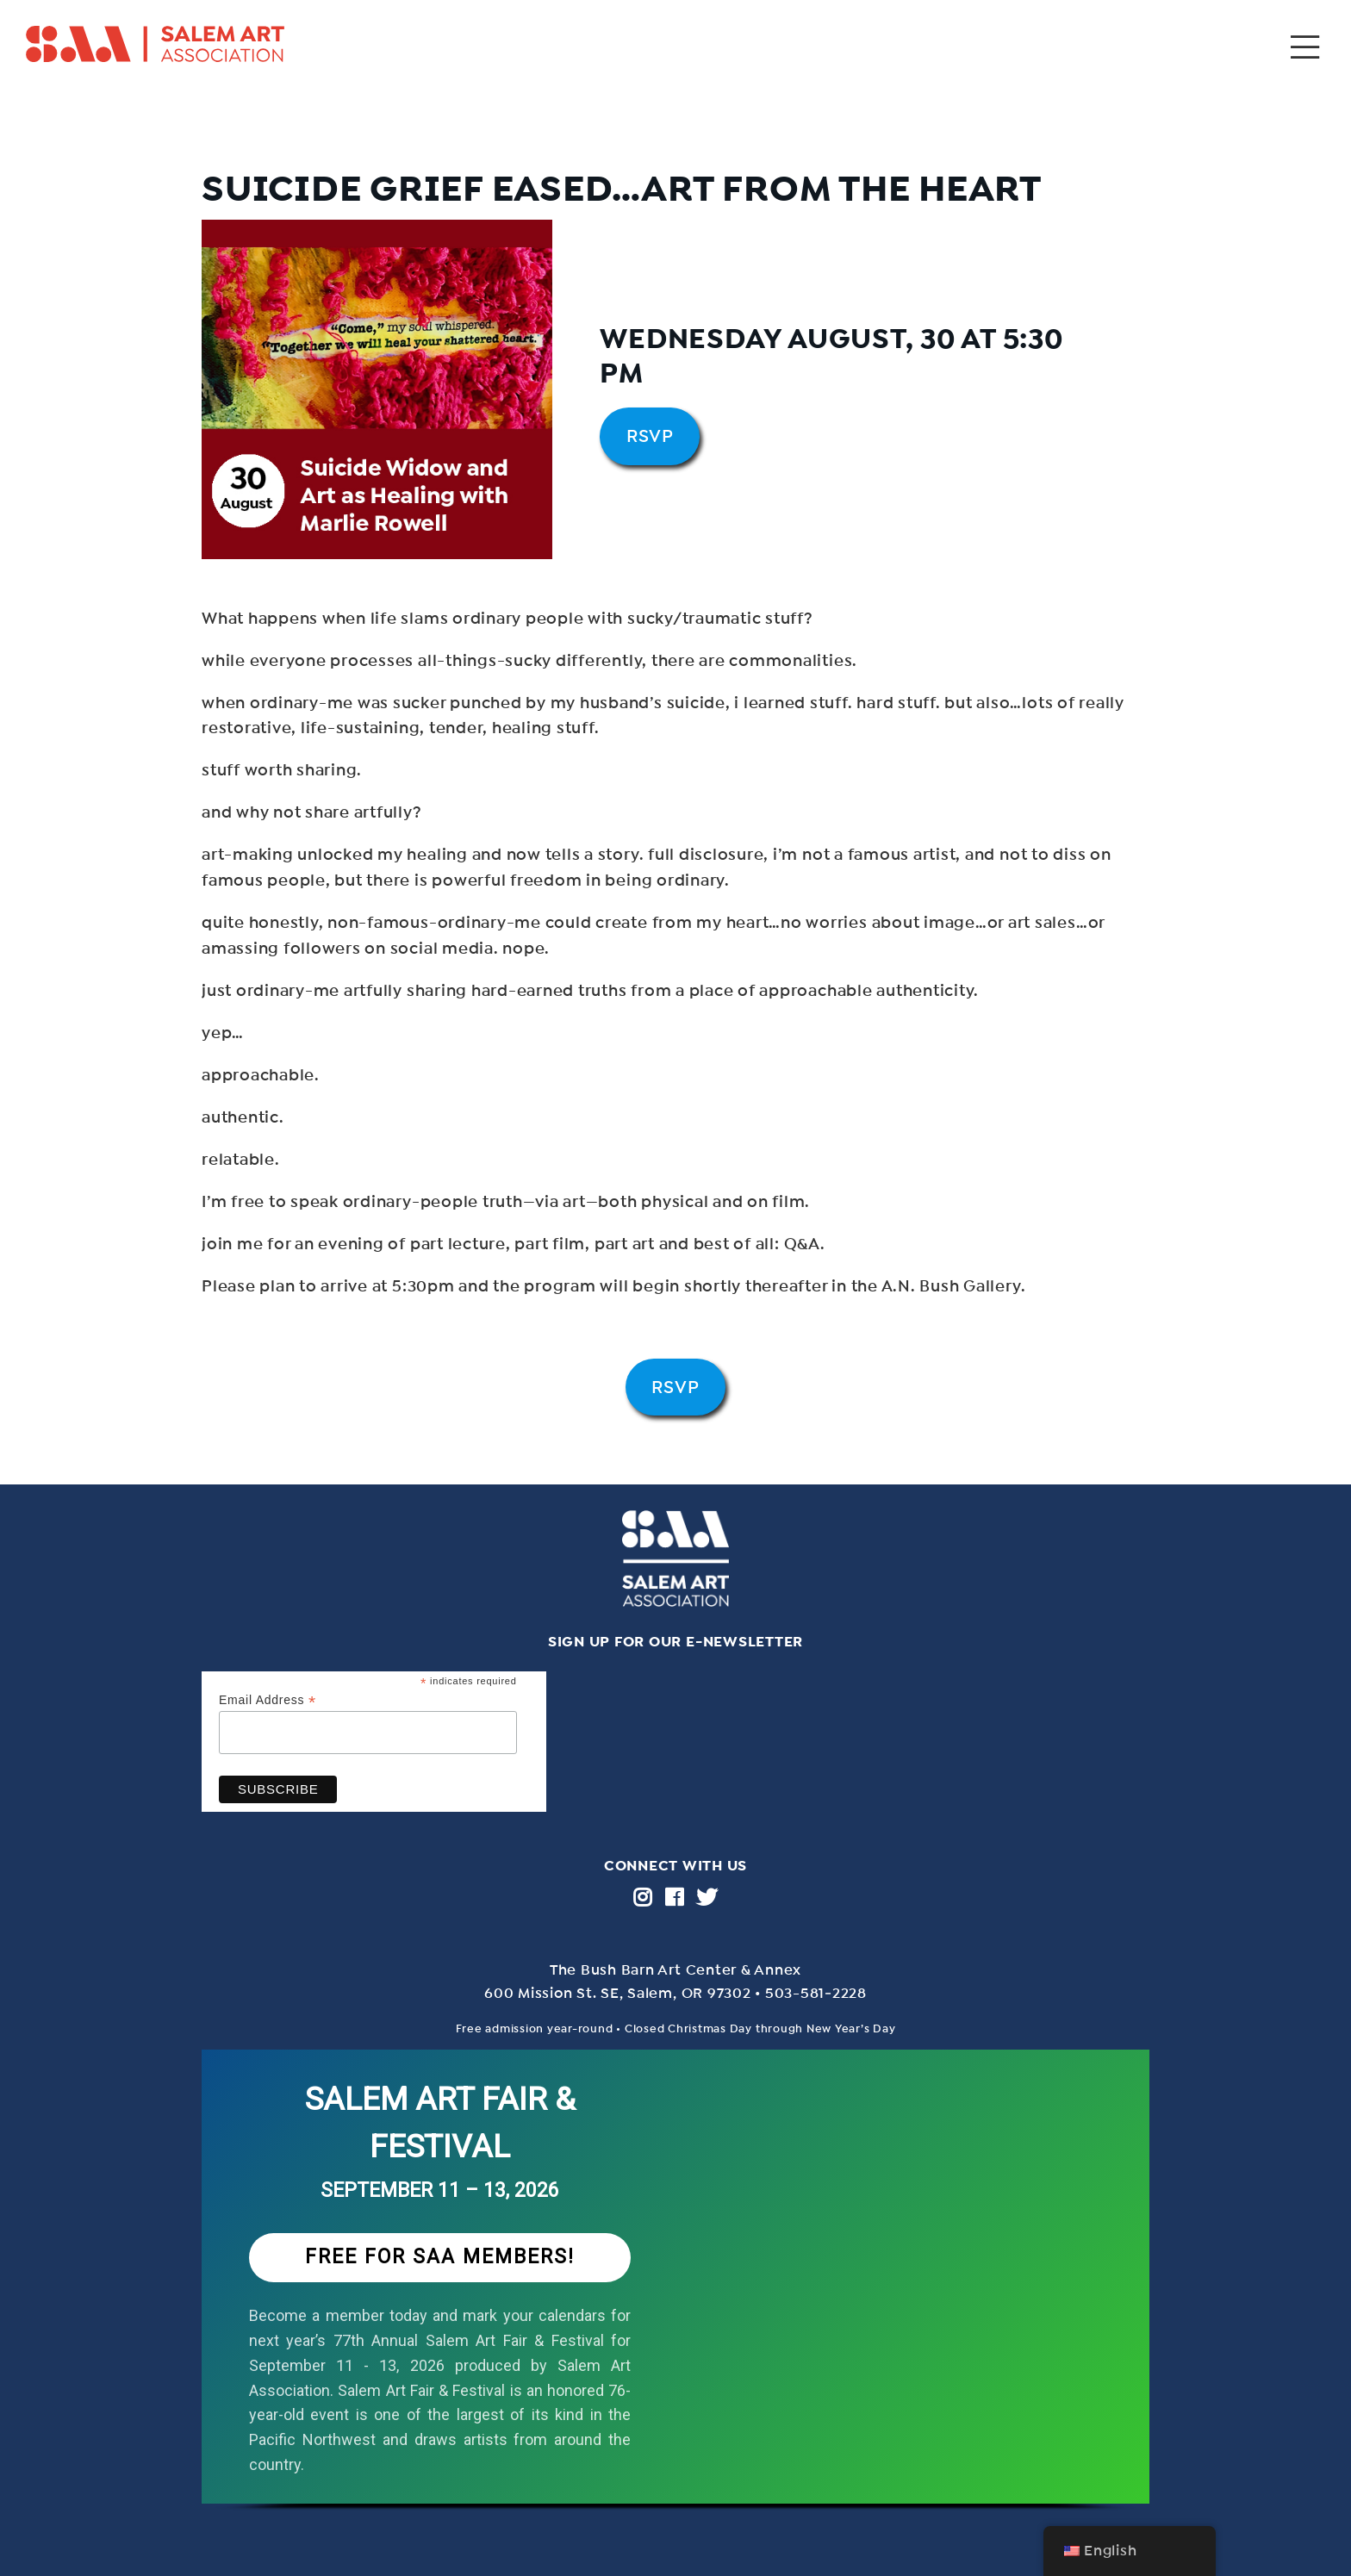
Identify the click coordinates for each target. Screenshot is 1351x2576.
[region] (675, 2298)
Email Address (267, 1700)
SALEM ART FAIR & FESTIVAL (440, 2123)
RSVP (650, 436)
